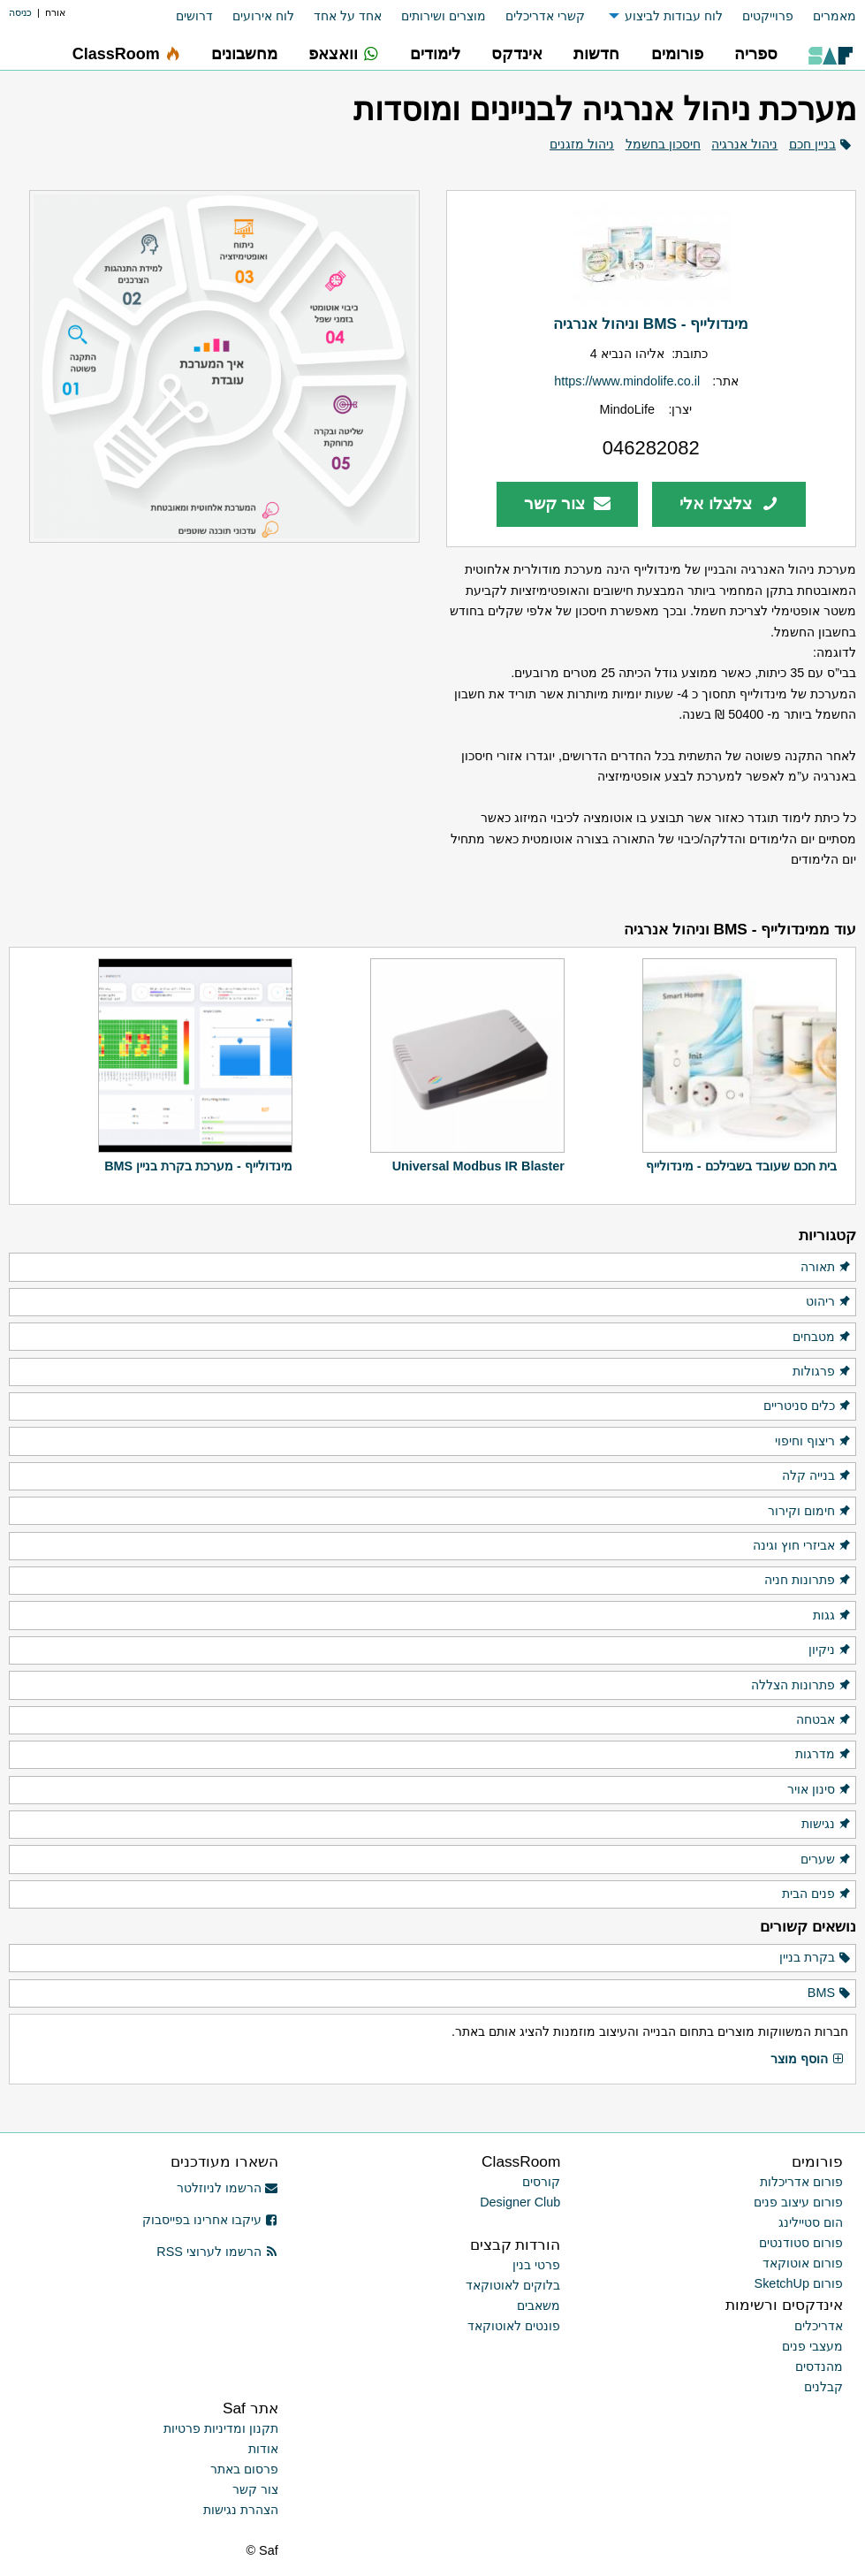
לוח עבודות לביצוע (674, 16)
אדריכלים (818, 2326)
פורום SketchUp (799, 2283)
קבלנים (823, 2387)
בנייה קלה (817, 1476)
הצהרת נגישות (240, 2510)
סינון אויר (819, 1790)
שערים (826, 1860)
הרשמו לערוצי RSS (216, 2251)
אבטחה (824, 1720)
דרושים (194, 16)
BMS (830, 1993)
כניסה (20, 12)
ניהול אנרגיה (744, 144)
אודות (263, 2449)
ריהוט (829, 1302)
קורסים (541, 2182)
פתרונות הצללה (801, 1686)
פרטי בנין (536, 2265)
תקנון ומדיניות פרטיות (220, 2428)
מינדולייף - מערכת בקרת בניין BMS (198, 1166)
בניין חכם (812, 144)
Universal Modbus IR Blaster (478, 1166)
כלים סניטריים (807, 1406)
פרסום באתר (244, 2469)
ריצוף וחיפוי (813, 1442)
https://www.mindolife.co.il (627, 381)
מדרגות (823, 1754)
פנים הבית (817, 1894)
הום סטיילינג (810, 2222)
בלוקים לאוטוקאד (513, 2285)
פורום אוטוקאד (803, 2263)
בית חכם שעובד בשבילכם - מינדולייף (741, 1166)
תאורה (826, 1267)
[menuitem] (824, 16)
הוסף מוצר (807, 2059)
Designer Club (520, 2202)
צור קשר (567, 503)
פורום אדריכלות (801, 2182)
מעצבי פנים (812, 2346)
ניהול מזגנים (582, 144)
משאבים (538, 2305)
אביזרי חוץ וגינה (802, 1546)
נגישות (826, 1824)
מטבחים (822, 1337)
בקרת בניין (815, 1958)
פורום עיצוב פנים (798, 2202)
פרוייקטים (767, 16)
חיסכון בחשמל (663, 144)
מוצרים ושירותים (443, 16)
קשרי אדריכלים (545, 16)
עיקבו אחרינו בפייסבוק (210, 2220)
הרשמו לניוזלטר (227, 2188)
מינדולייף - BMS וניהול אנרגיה (650, 323)
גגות (832, 1616)
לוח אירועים (263, 16)
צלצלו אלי (728, 503)
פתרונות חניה (808, 1580)
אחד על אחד (348, 16)
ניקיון (830, 1650)
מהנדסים (819, 2366)
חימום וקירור (810, 1511)
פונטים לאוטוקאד (513, 2326)
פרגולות (822, 1372)
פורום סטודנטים (801, 2243)
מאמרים (834, 16)
